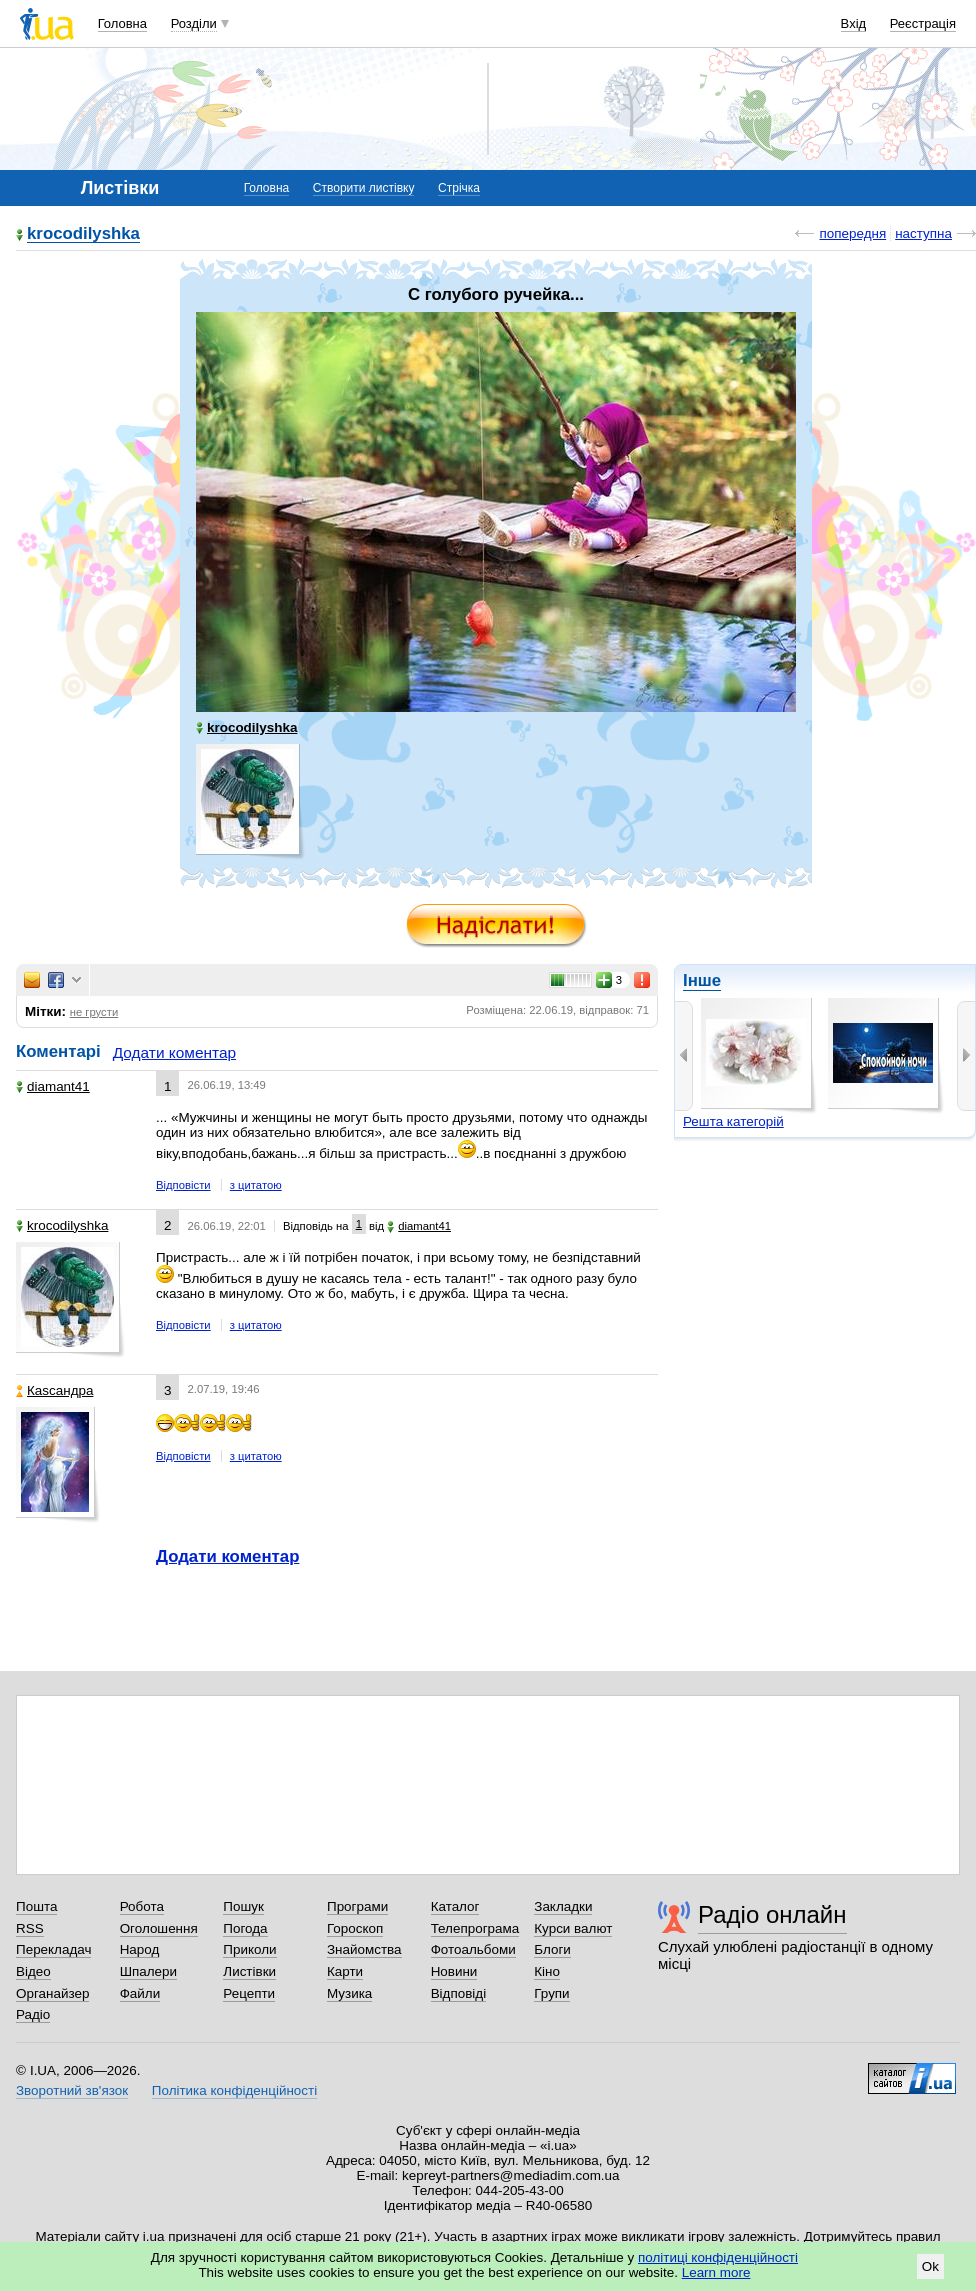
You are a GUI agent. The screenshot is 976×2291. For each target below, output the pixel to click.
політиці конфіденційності (718, 2257)
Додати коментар (174, 1052)
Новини (454, 1971)
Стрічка (459, 188)
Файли (140, 1993)
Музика (349, 1993)
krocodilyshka (83, 234)
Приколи (249, 1949)
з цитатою (256, 1185)
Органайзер (52, 1993)
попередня (852, 233)
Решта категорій (733, 1121)
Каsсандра (54, 1390)
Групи (551, 1993)
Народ (140, 1949)
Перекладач (53, 1949)
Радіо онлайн (772, 1914)
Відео (33, 1971)
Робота (142, 1906)
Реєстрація (923, 23)
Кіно (547, 1971)
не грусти (94, 1012)
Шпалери (148, 1971)
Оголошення (159, 1928)
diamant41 (53, 1086)
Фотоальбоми (473, 1949)
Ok (930, 2266)
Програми (357, 1906)
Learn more (716, 2272)
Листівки (249, 1971)
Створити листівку (364, 188)
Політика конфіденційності (234, 2090)
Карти (345, 1971)
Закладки (563, 1906)
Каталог (455, 1906)
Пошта (36, 1906)
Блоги (552, 1949)
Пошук (243, 1906)
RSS (30, 1928)
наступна (923, 233)
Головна (122, 23)
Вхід (854, 23)
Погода (245, 1928)
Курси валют (573, 1928)
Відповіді (459, 1993)
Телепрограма (475, 1928)
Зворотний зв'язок (72, 2090)
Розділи (194, 23)
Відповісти (183, 1185)
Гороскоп (355, 1928)
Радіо (33, 2014)
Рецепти (249, 1993)
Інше (702, 980)
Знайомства (364, 1949)
